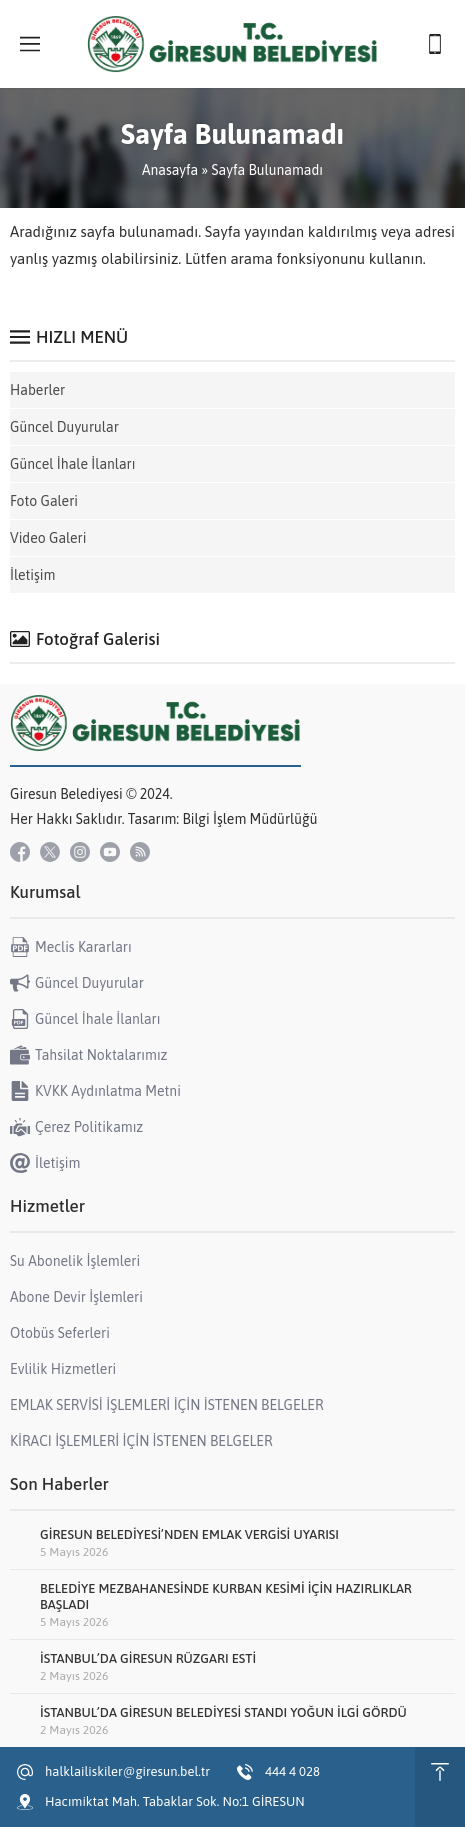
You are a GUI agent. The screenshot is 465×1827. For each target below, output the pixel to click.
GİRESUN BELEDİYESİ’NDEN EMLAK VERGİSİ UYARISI (189, 1534)
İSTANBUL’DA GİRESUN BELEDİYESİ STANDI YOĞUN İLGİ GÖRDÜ (223, 1712)
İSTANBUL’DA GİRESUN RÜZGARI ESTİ (148, 1658)
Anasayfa (170, 170)
